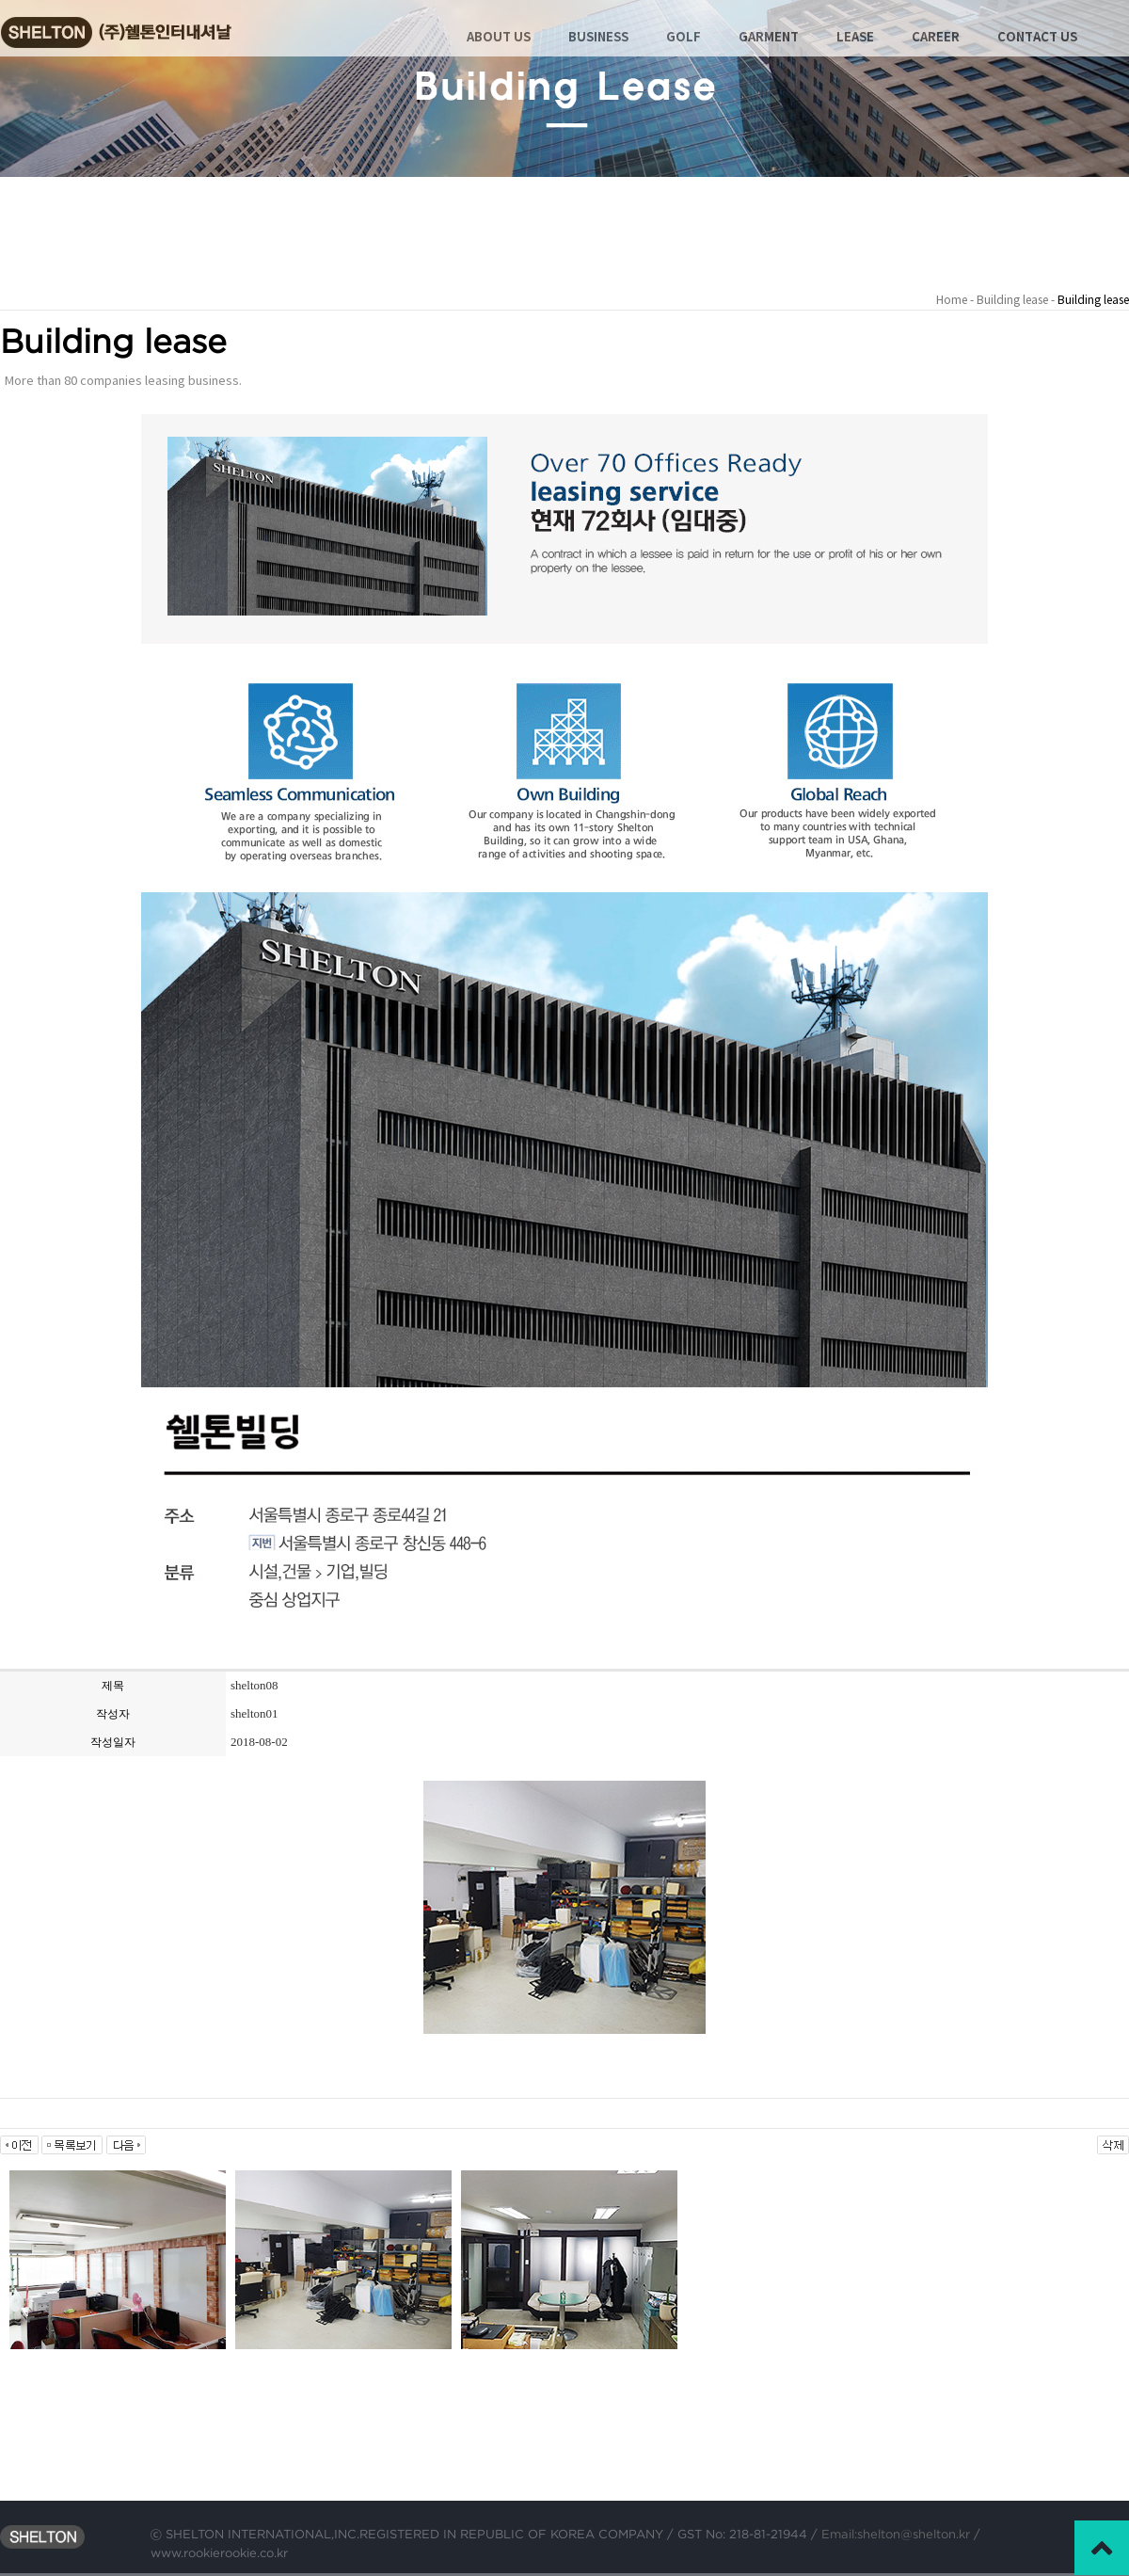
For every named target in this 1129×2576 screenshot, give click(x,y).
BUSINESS (598, 37)
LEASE (855, 37)
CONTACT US (1037, 37)
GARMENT (769, 37)
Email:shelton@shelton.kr (894, 2533)
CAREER (936, 37)
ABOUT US (499, 37)
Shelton (133, 24)
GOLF (683, 37)
